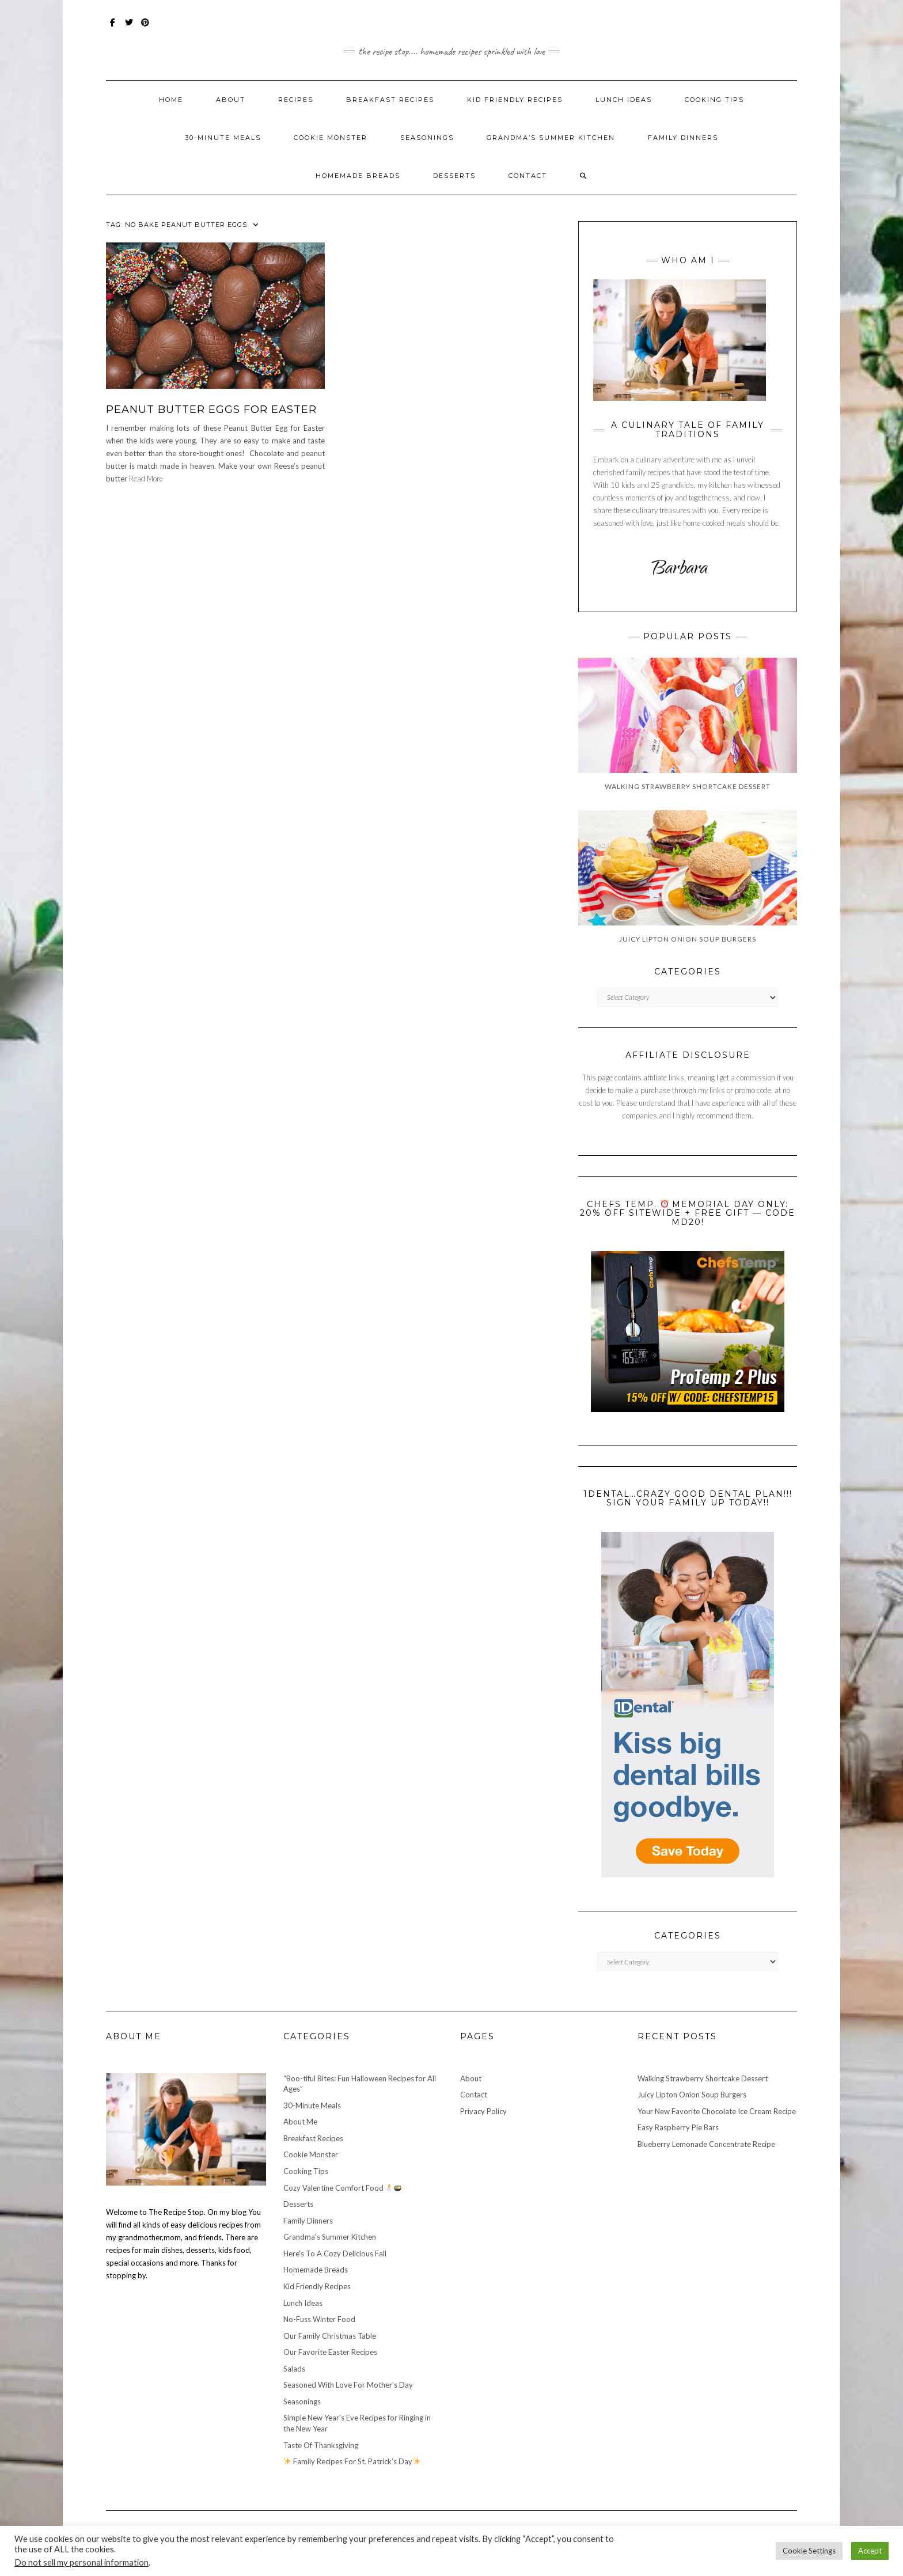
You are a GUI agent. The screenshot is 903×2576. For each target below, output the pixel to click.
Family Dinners (683, 138)
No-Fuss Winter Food (319, 2319)
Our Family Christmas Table (329, 2335)
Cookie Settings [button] (809, 2550)
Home (171, 100)
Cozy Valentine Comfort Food (342, 2187)
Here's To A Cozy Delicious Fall (334, 2253)
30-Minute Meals (223, 138)
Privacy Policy (483, 2111)
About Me (300, 2121)
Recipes (295, 100)
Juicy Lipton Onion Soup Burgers (692, 2094)
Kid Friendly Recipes (515, 100)
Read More (146, 478)
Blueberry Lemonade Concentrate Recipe (706, 2144)
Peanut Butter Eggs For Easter (211, 409)
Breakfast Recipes (390, 100)
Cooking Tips (714, 100)
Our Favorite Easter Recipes (330, 2352)
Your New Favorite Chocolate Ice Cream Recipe (717, 2111)
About (230, 100)
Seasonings (427, 138)
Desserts (454, 176)
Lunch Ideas (623, 100)
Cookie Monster (330, 138)
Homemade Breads (358, 176)
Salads (294, 2368)
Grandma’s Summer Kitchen (551, 138)
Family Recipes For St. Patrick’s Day (351, 2461)
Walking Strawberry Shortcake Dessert (703, 2078)
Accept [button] (870, 2550)
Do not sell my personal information (81, 2562)
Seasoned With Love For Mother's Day (348, 2384)
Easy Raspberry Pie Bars (678, 2127)
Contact (528, 176)
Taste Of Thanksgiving (320, 2445)
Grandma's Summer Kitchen (329, 2236)
